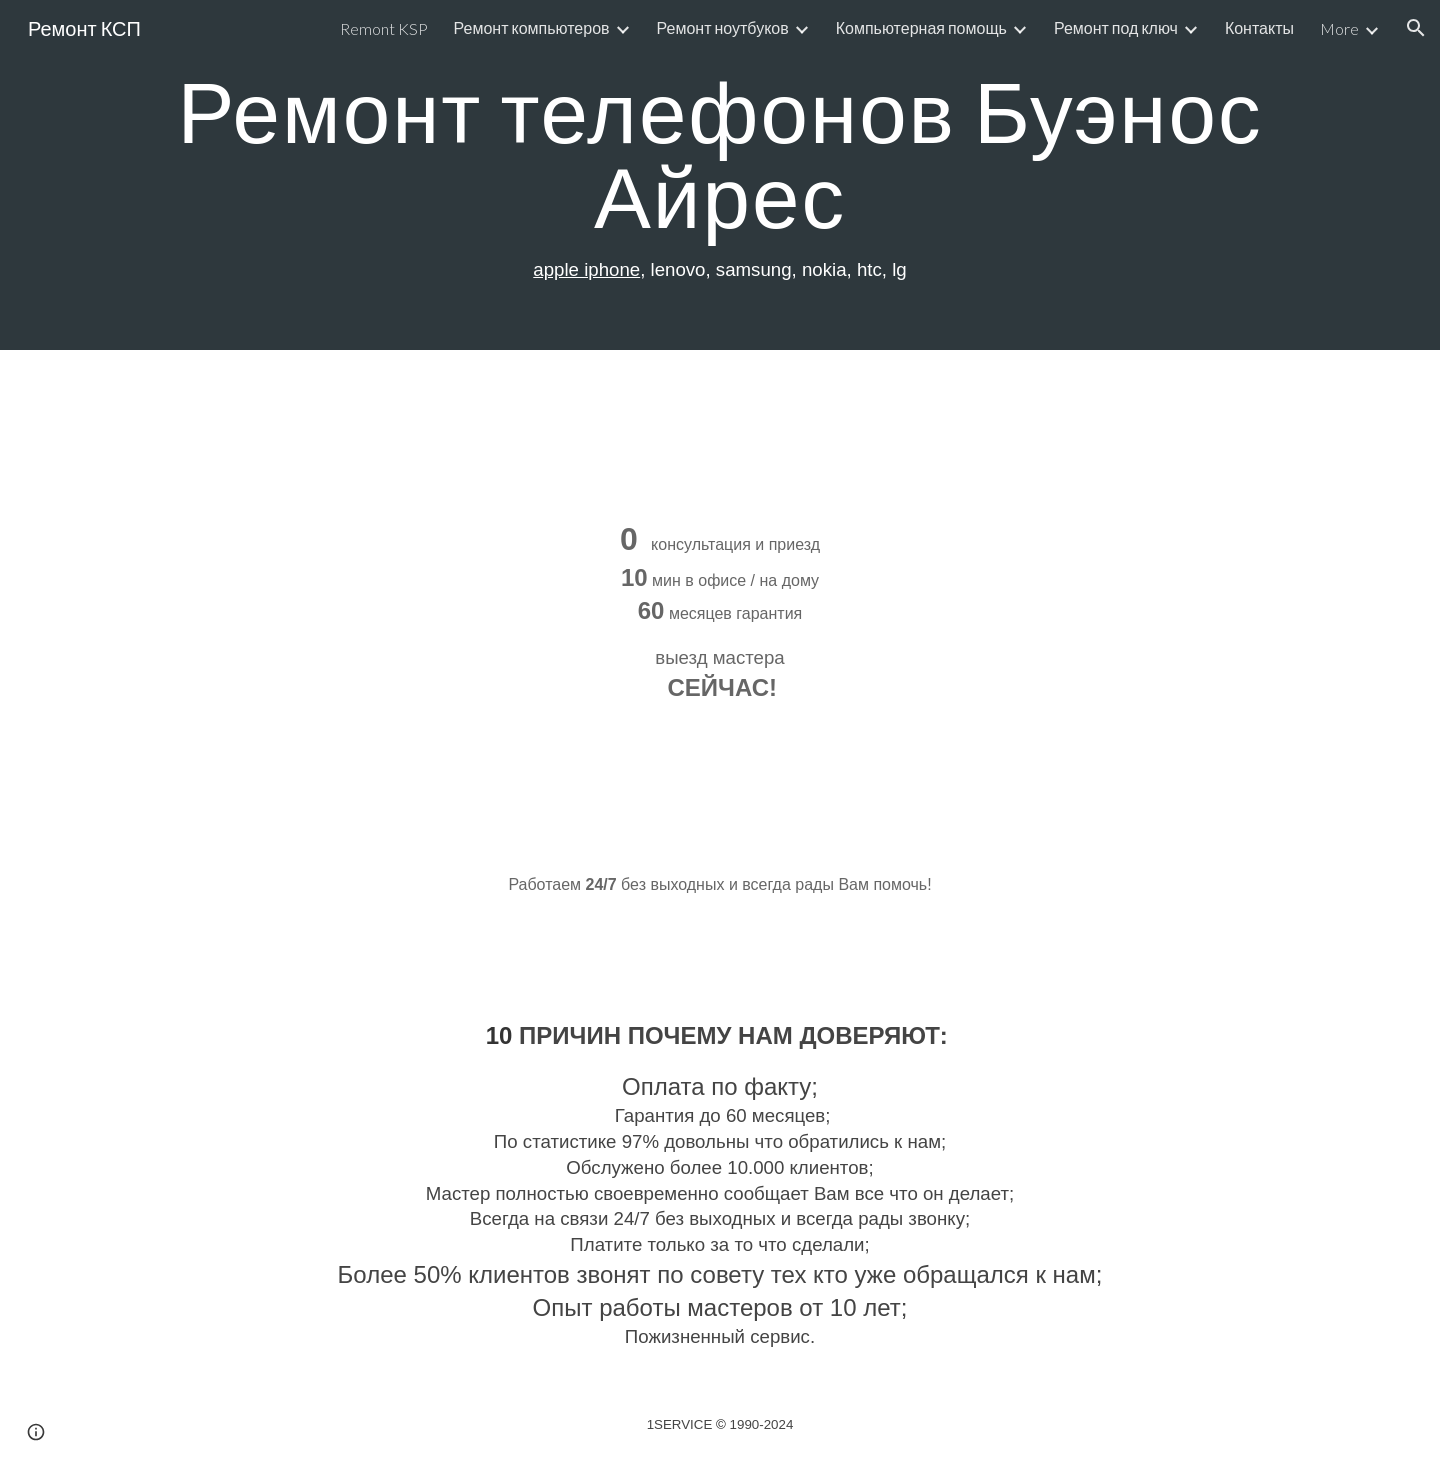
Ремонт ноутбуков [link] (723, 27)
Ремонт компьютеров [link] (532, 27)
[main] (720, 175)
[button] (1416, 28)
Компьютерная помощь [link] (921, 27)
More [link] (1339, 28)
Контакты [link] (1259, 27)
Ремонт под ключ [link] (1116, 27)
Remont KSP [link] (384, 28)
